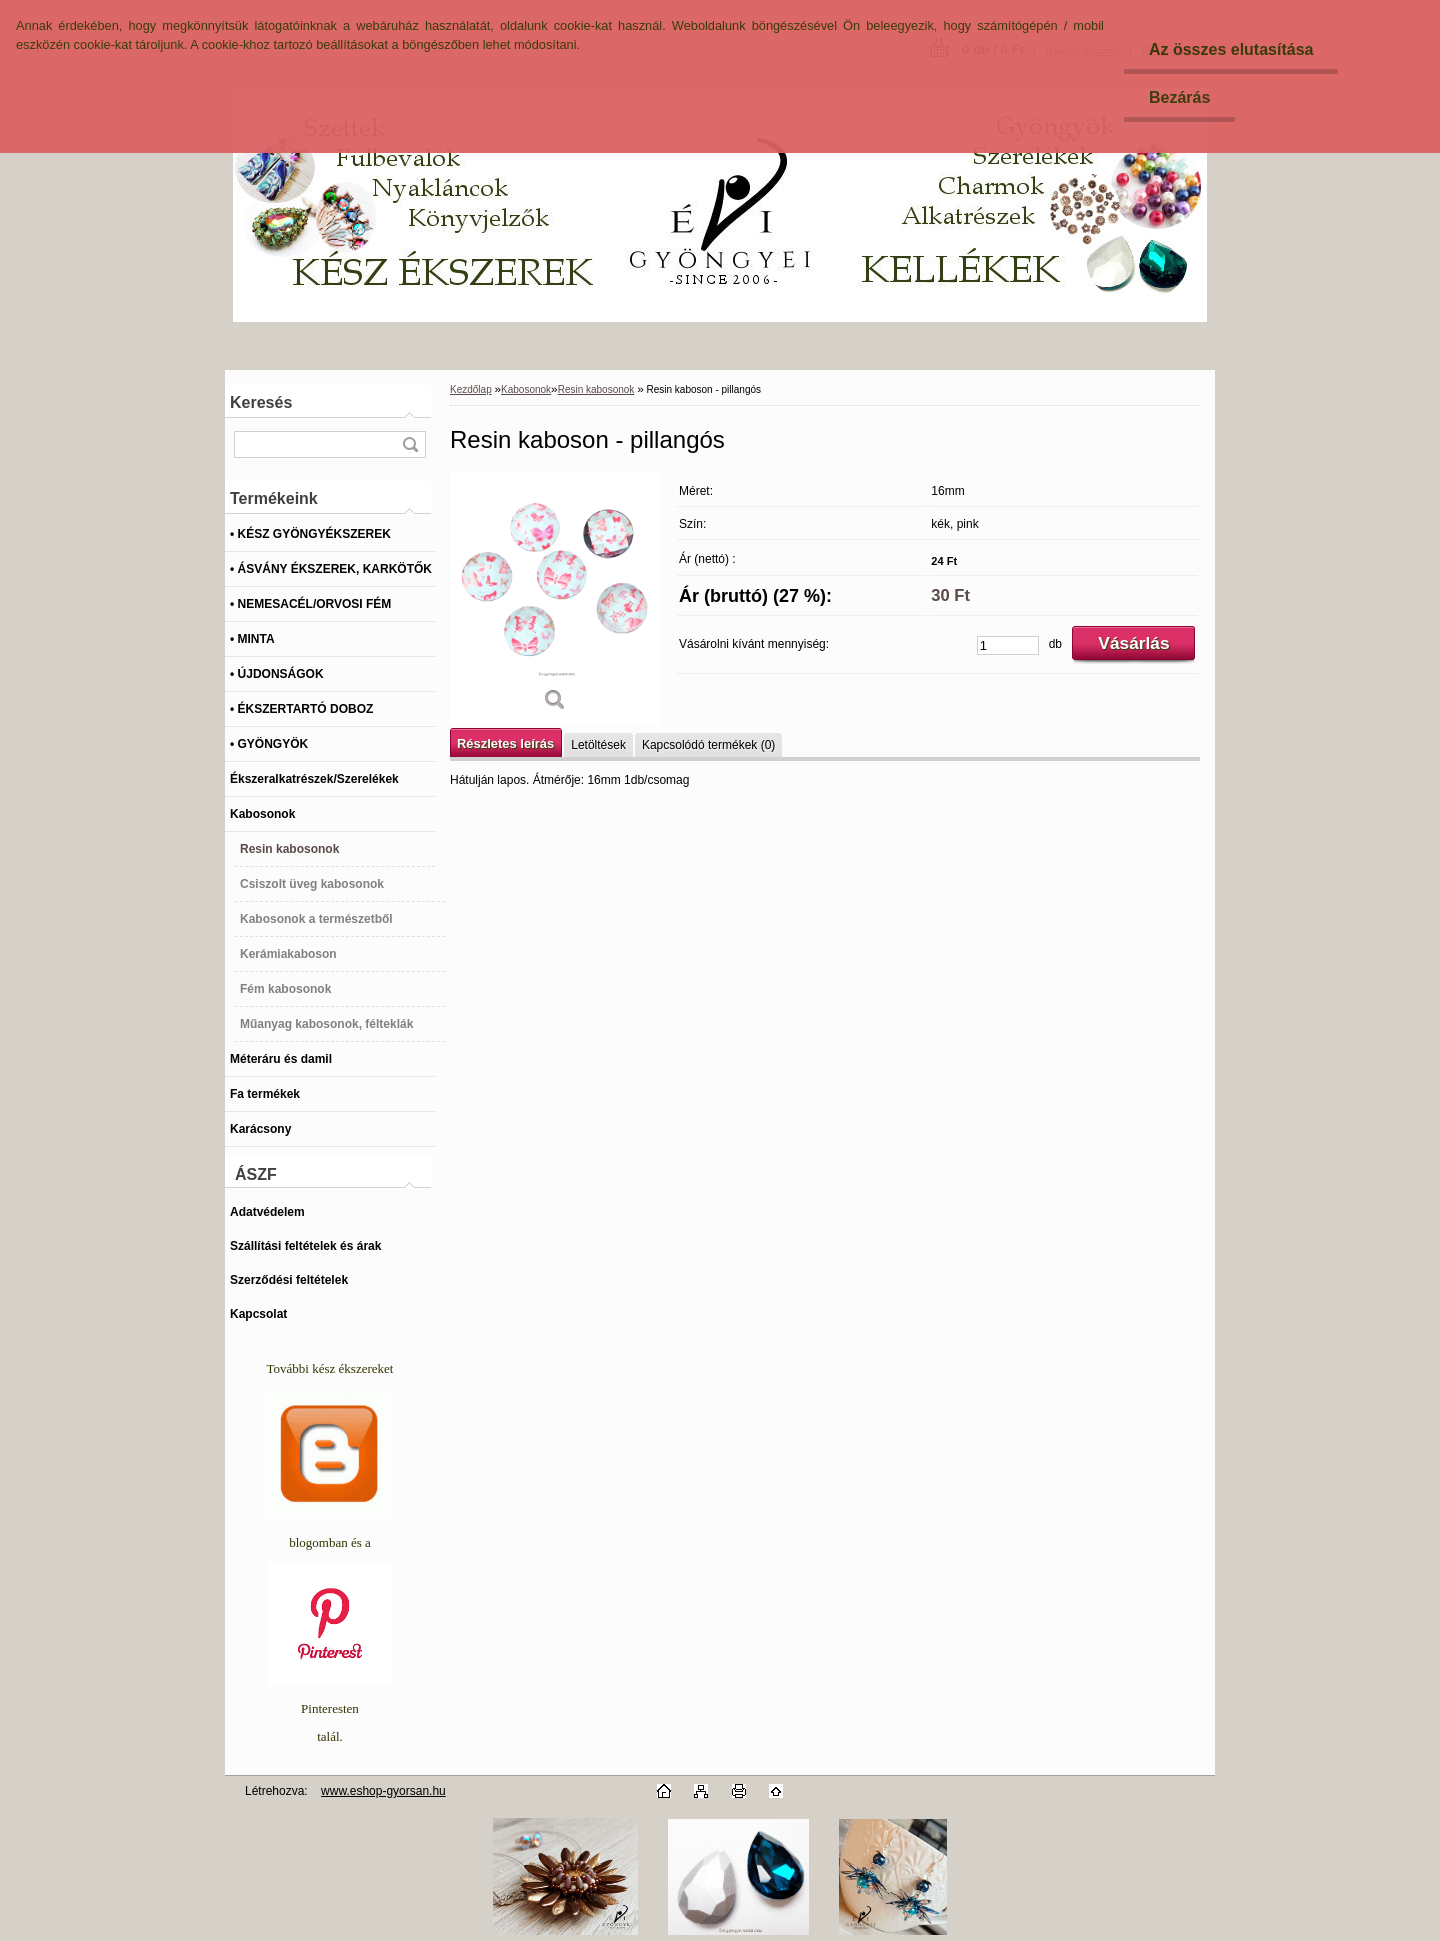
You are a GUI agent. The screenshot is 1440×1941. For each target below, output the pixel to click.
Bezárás (1179, 97)
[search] (410, 444)
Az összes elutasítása (1231, 49)
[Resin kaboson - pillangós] (555, 599)
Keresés (261, 402)
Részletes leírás (505, 743)
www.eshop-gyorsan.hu (383, 1791)
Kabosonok (526, 389)
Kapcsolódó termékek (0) (708, 745)
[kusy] (1008, 645)
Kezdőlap (471, 389)
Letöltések (598, 745)
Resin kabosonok (596, 389)
